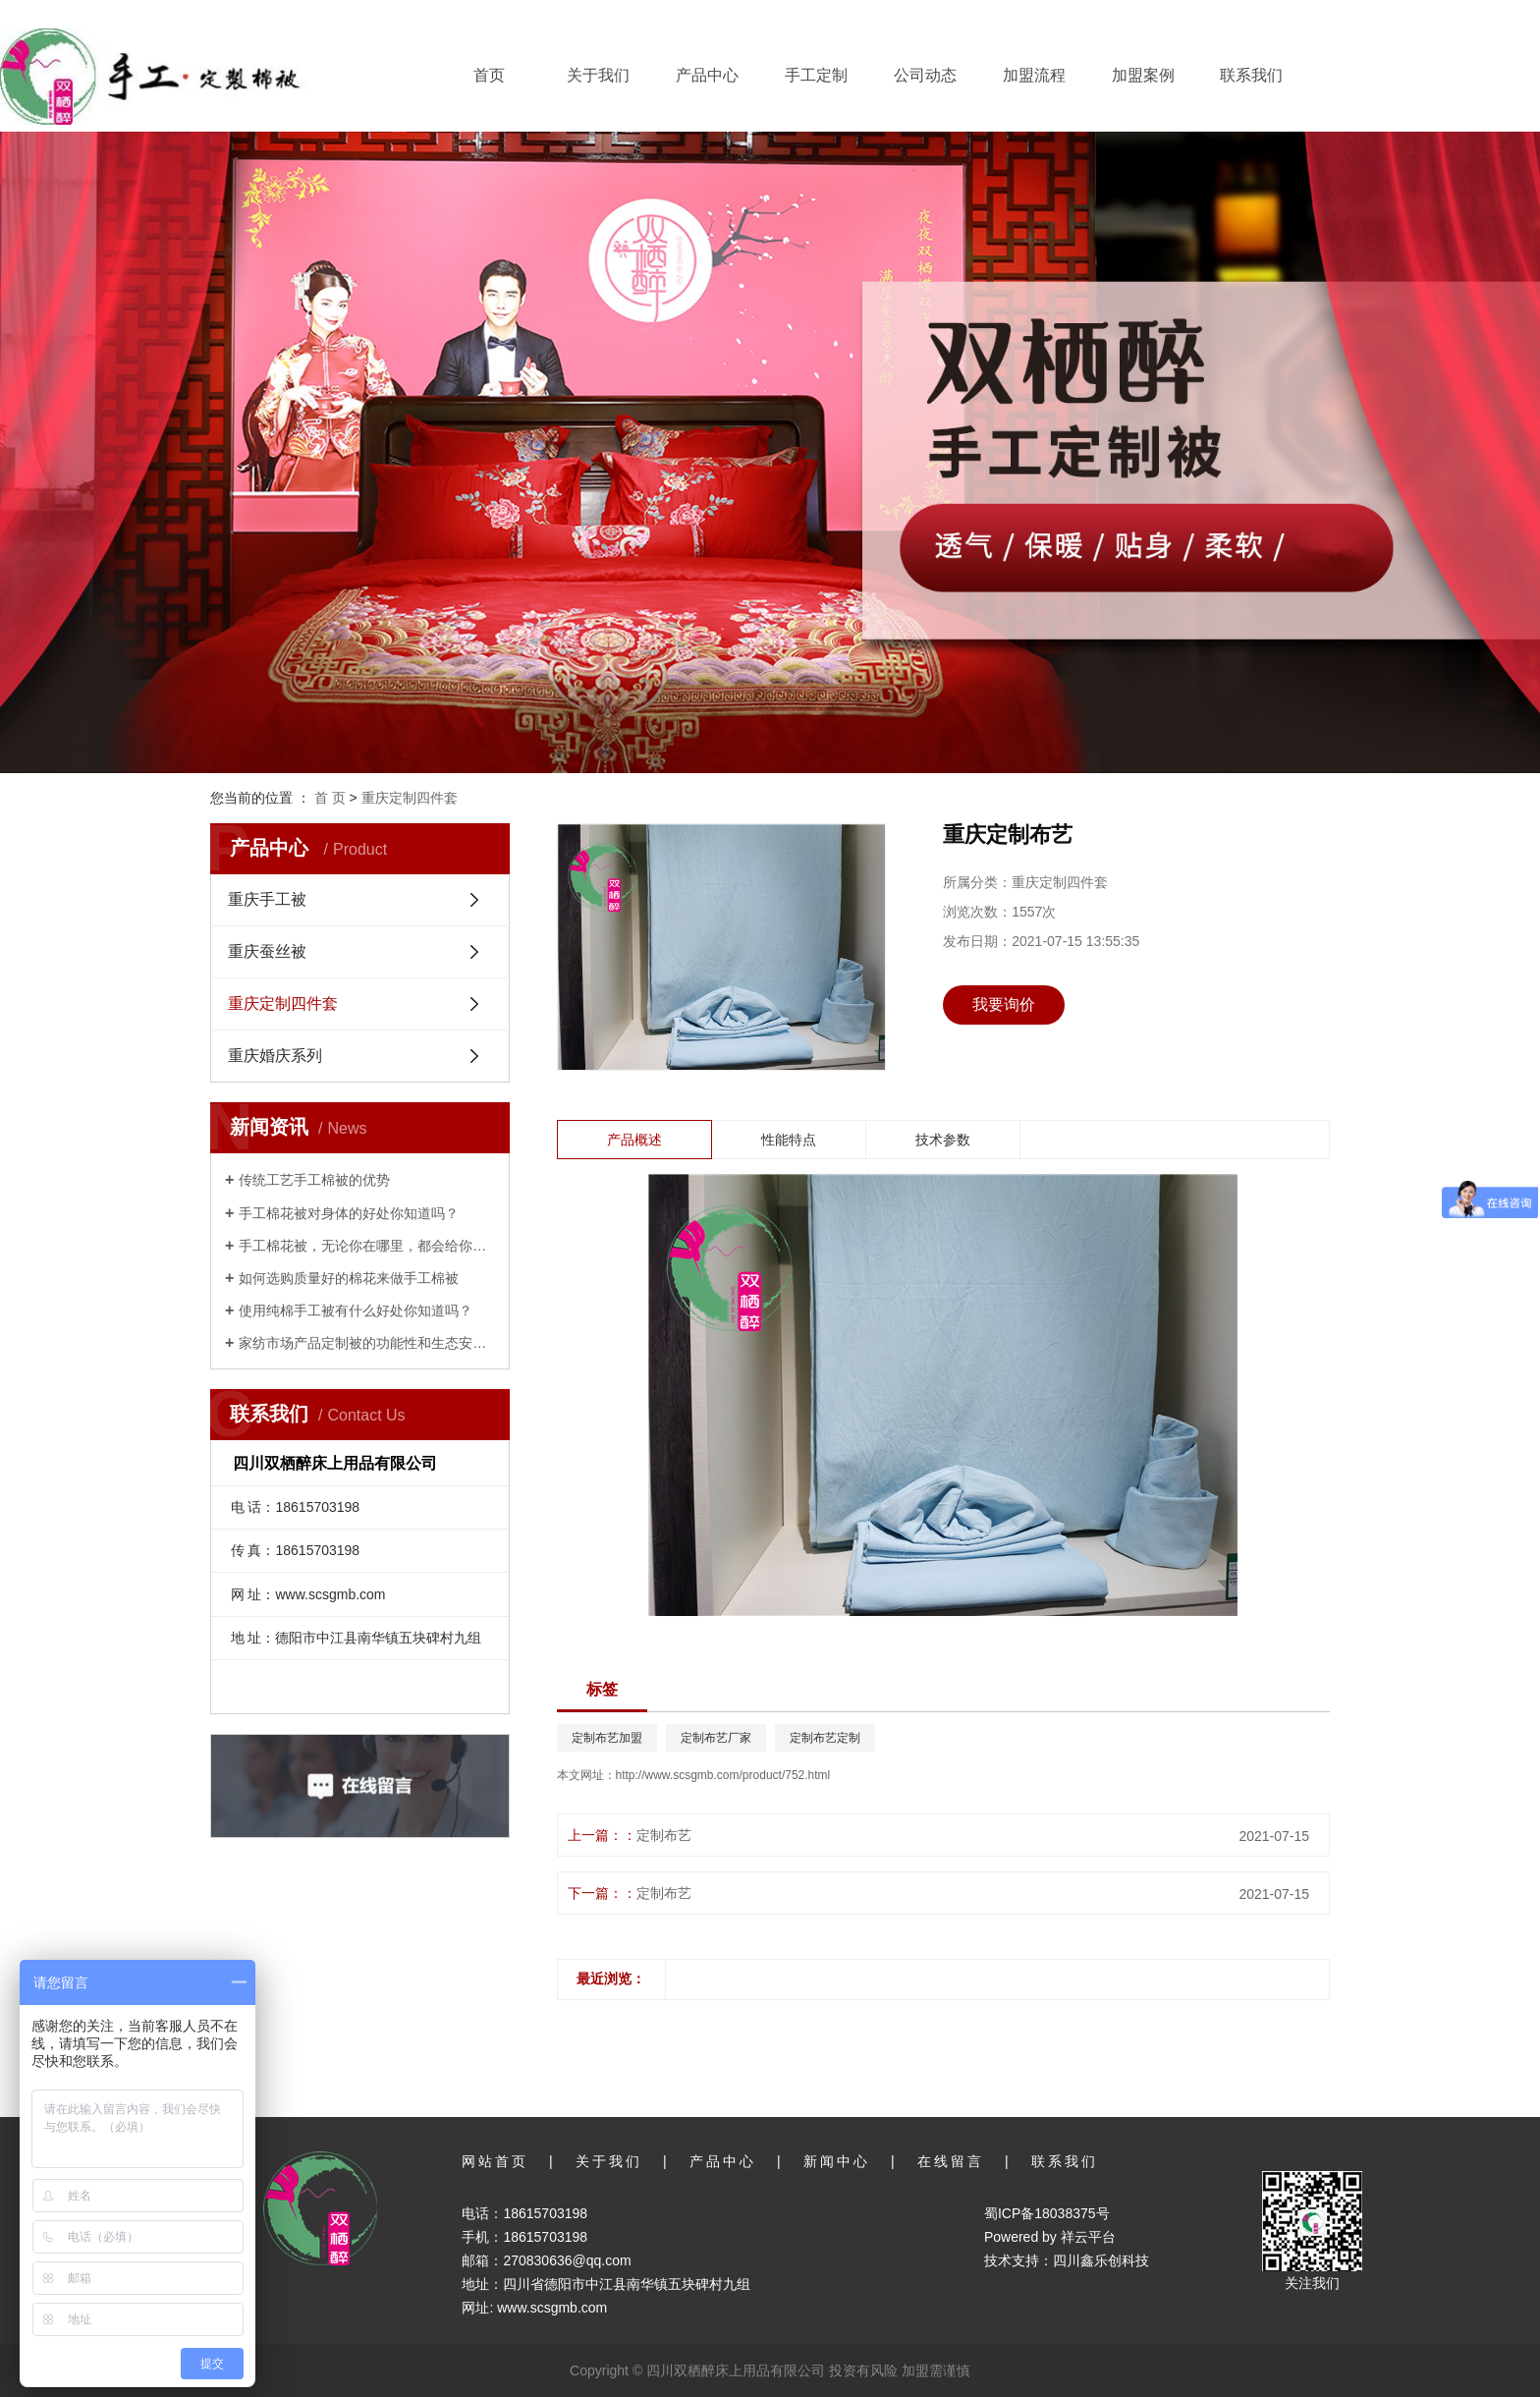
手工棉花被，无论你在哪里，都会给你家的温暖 (367, 1246)
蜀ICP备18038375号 (1047, 2213)
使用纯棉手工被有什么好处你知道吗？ (355, 1310)
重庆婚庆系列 (275, 1055)
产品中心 (707, 75)
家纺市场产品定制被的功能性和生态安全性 (367, 1343)
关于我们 (598, 75)
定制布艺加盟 (607, 1738)
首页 (489, 75)
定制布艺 (663, 1835)
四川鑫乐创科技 (1101, 2260)
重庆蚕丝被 (267, 951)
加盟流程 (1034, 75)
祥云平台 (1088, 2237)
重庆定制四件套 (409, 798)
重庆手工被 (267, 899)
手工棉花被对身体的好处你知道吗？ (349, 1213)
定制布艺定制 (825, 1738)
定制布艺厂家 (716, 1738)
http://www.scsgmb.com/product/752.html (723, 1775)
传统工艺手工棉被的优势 (314, 1180)
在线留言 (950, 2161)
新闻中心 (836, 2161)
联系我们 (1251, 75)
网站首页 (495, 2161)
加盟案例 (1143, 75)
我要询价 (1003, 1004)
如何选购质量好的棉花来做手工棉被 (349, 1278)
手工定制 (816, 75)
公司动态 (925, 75)
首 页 (330, 798)
